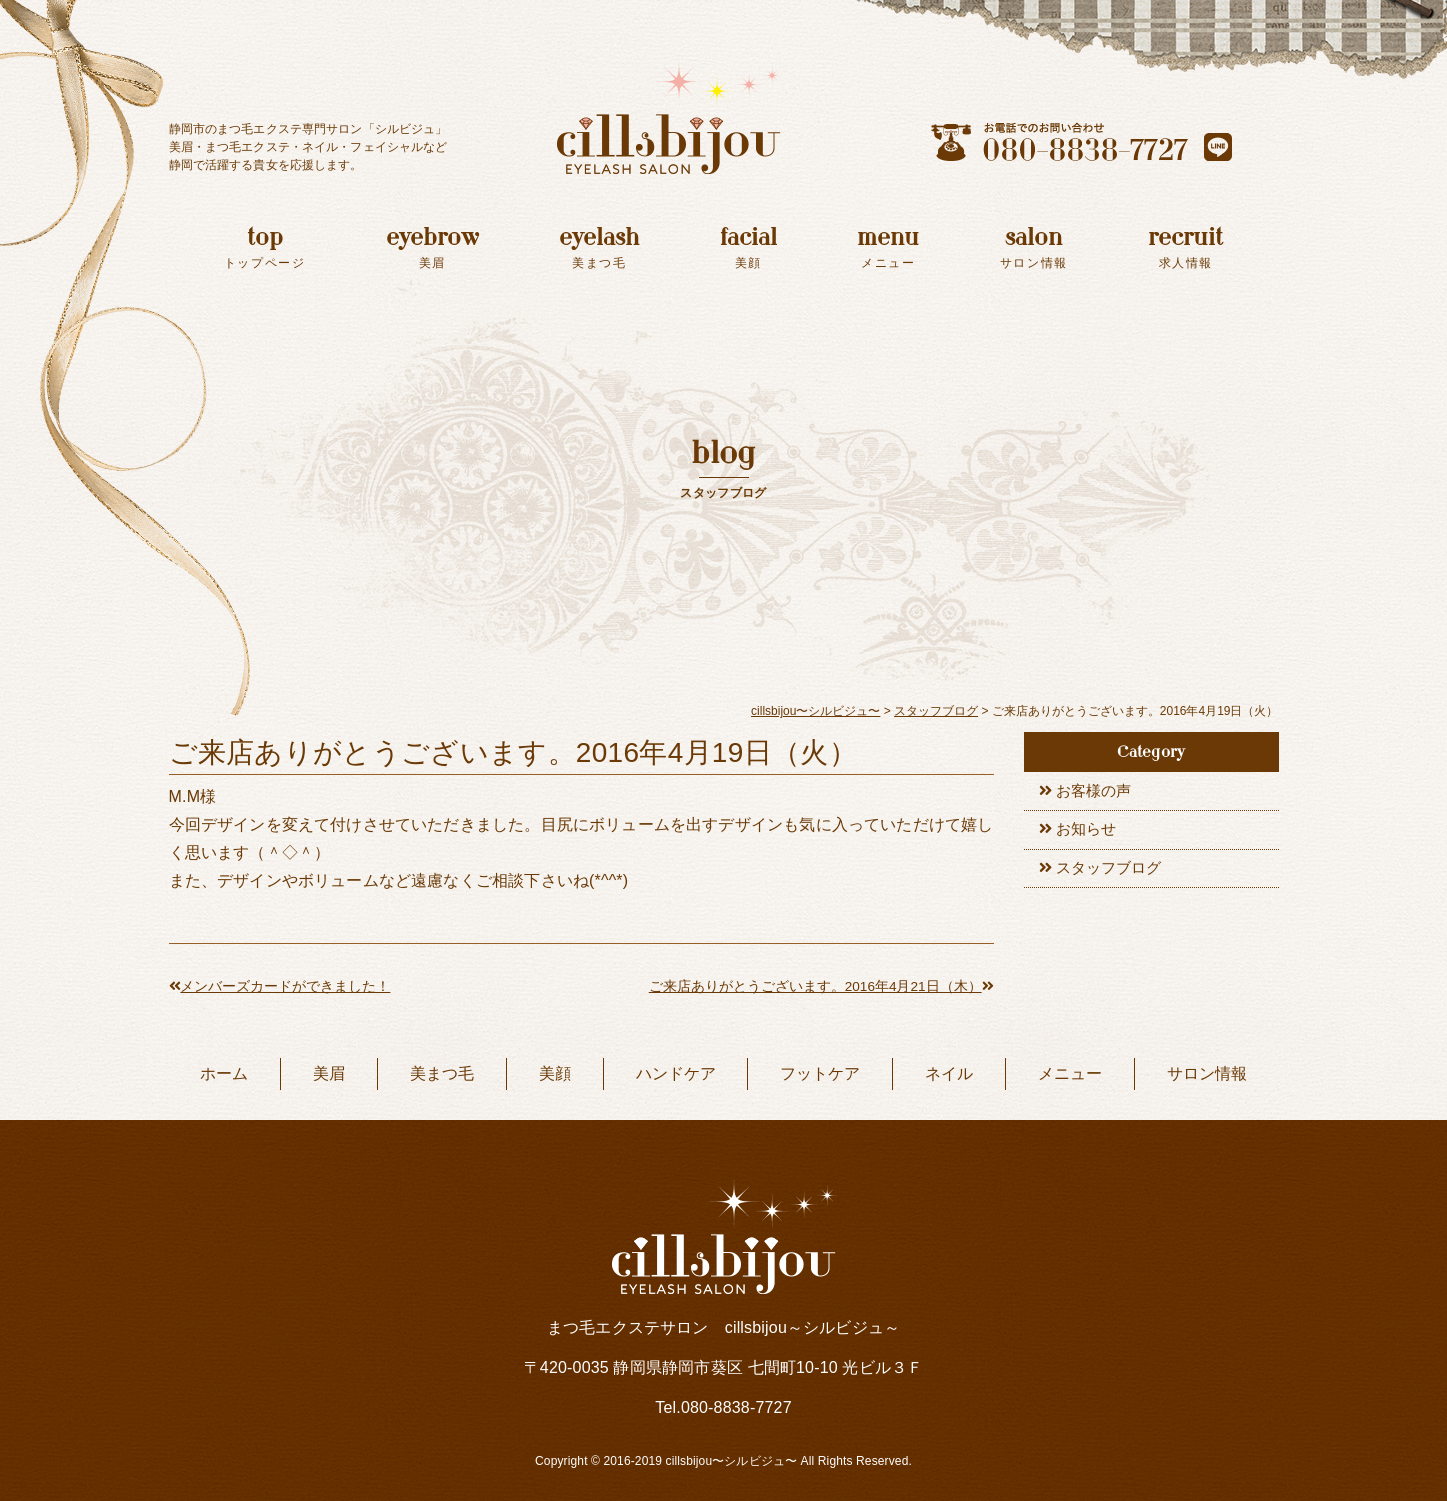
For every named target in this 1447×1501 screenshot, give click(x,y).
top (265, 247)
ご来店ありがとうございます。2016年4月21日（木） (819, 986)
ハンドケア (676, 1073)
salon (1034, 247)
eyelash (599, 247)
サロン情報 (1207, 1073)
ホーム (224, 1073)
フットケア (820, 1073)
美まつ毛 (442, 1073)
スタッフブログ (1114, 876)
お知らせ (1090, 834)
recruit (1185, 247)
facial (748, 247)
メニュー (1070, 1073)
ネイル (949, 1073)
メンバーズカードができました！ (280, 986)
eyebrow (432, 247)
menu (888, 247)
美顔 (555, 1073)
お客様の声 (1098, 792)
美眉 (329, 1073)
